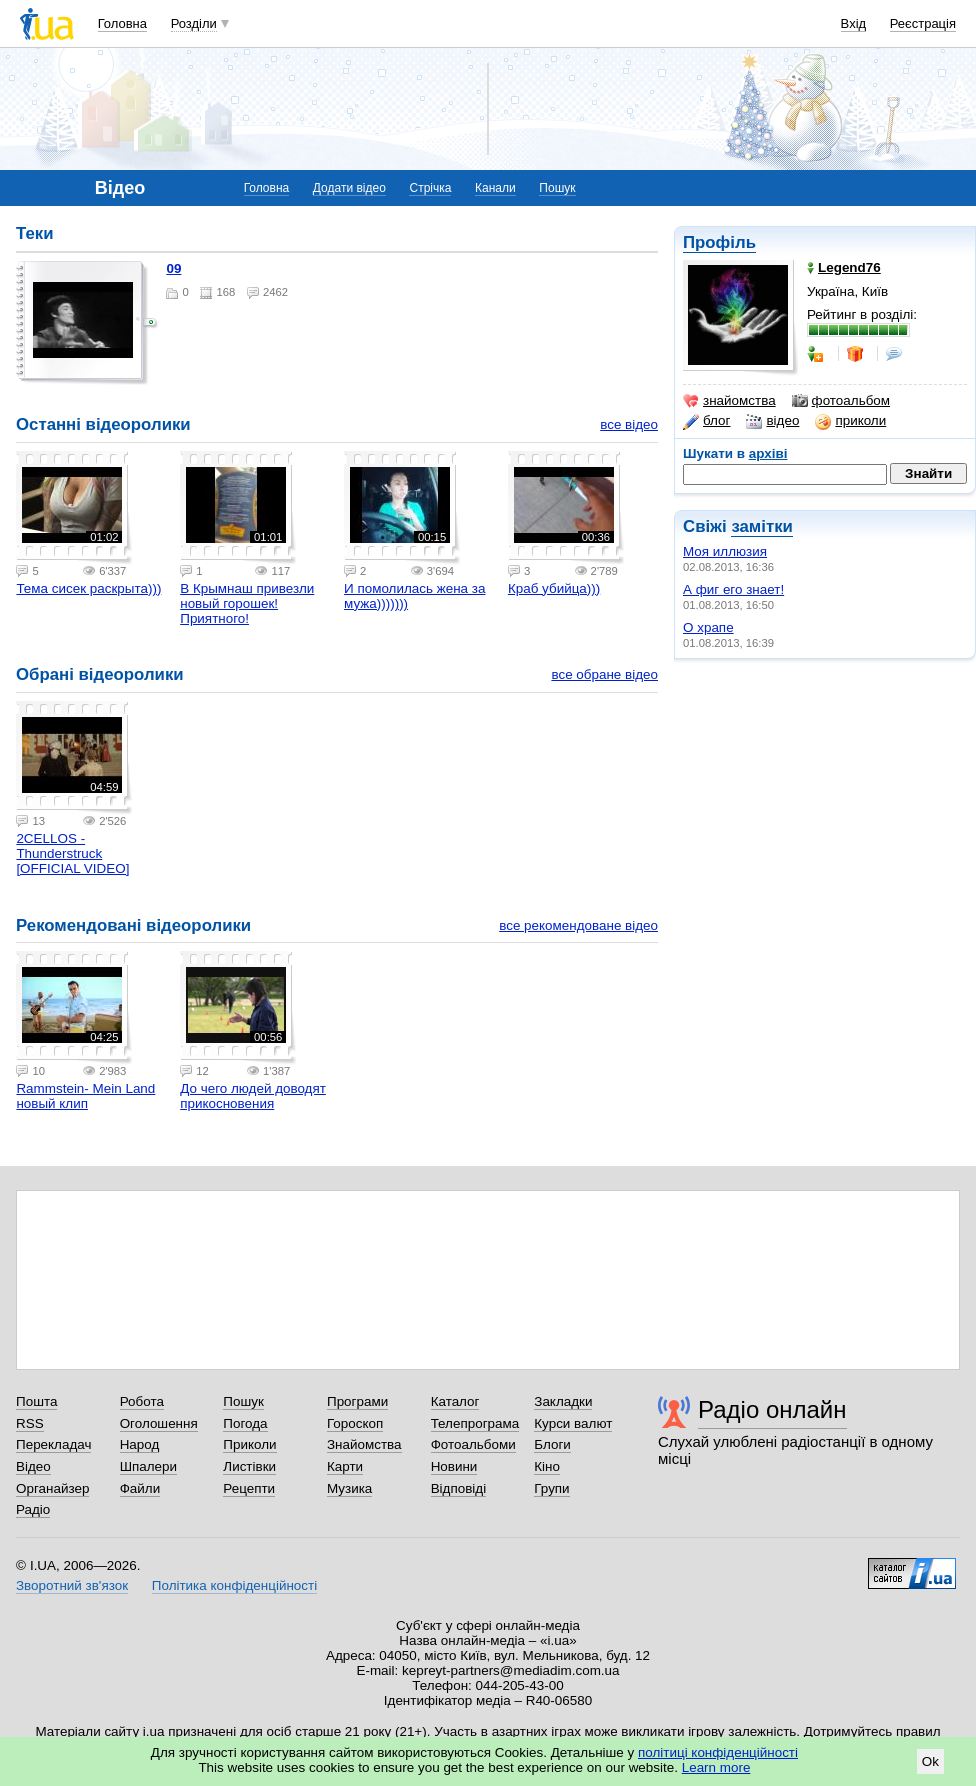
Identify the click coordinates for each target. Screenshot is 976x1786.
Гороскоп (355, 1423)
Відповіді (459, 1488)
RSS (30, 1423)
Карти (345, 1466)
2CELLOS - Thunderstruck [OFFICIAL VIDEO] (72, 853)
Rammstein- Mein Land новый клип (85, 1096)
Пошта (36, 1401)
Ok (930, 1761)
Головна (122, 23)
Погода (245, 1423)
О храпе (708, 627)
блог (706, 421)
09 (173, 268)
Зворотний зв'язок (72, 1585)
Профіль (719, 242)
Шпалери (148, 1466)
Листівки (249, 1466)
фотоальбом (841, 401)
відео (772, 421)
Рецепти (249, 1488)
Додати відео (349, 188)
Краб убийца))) (554, 588)
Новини (454, 1466)
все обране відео (604, 674)
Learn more (716, 1767)
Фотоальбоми (473, 1444)
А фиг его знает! (733, 589)
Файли (140, 1488)
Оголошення (159, 1423)
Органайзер (52, 1488)
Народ (140, 1444)
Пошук (557, 188)
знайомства (729, 401)
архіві (768, 453)
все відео (629, 424)
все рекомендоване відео (578, 925)
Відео (33, 1466)
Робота (142, 1401)
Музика (349, 1488)
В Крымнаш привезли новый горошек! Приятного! (247, 603)
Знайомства (364, 1444)
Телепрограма (475, 1423)
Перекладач (53, 1444)
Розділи (194, 23)
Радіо (33, 1509)
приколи (850, 421)
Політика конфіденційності (234, 1585)
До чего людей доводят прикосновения (253, 1096)
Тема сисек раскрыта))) (88, 588)
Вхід (854, 23)
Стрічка (430, 188)
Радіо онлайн (772, 1409)
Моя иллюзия (725, 551)
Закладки (563, 1401)
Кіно (547, 1466)
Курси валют (573, 1423)
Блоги (552, 1444)
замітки (762, 526)
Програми (357, 1401)
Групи (551, 1488)
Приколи (249, 1444)
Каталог (455, 1401)
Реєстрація (923, 23)
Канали (495, 188)
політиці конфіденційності (718, 1752)
